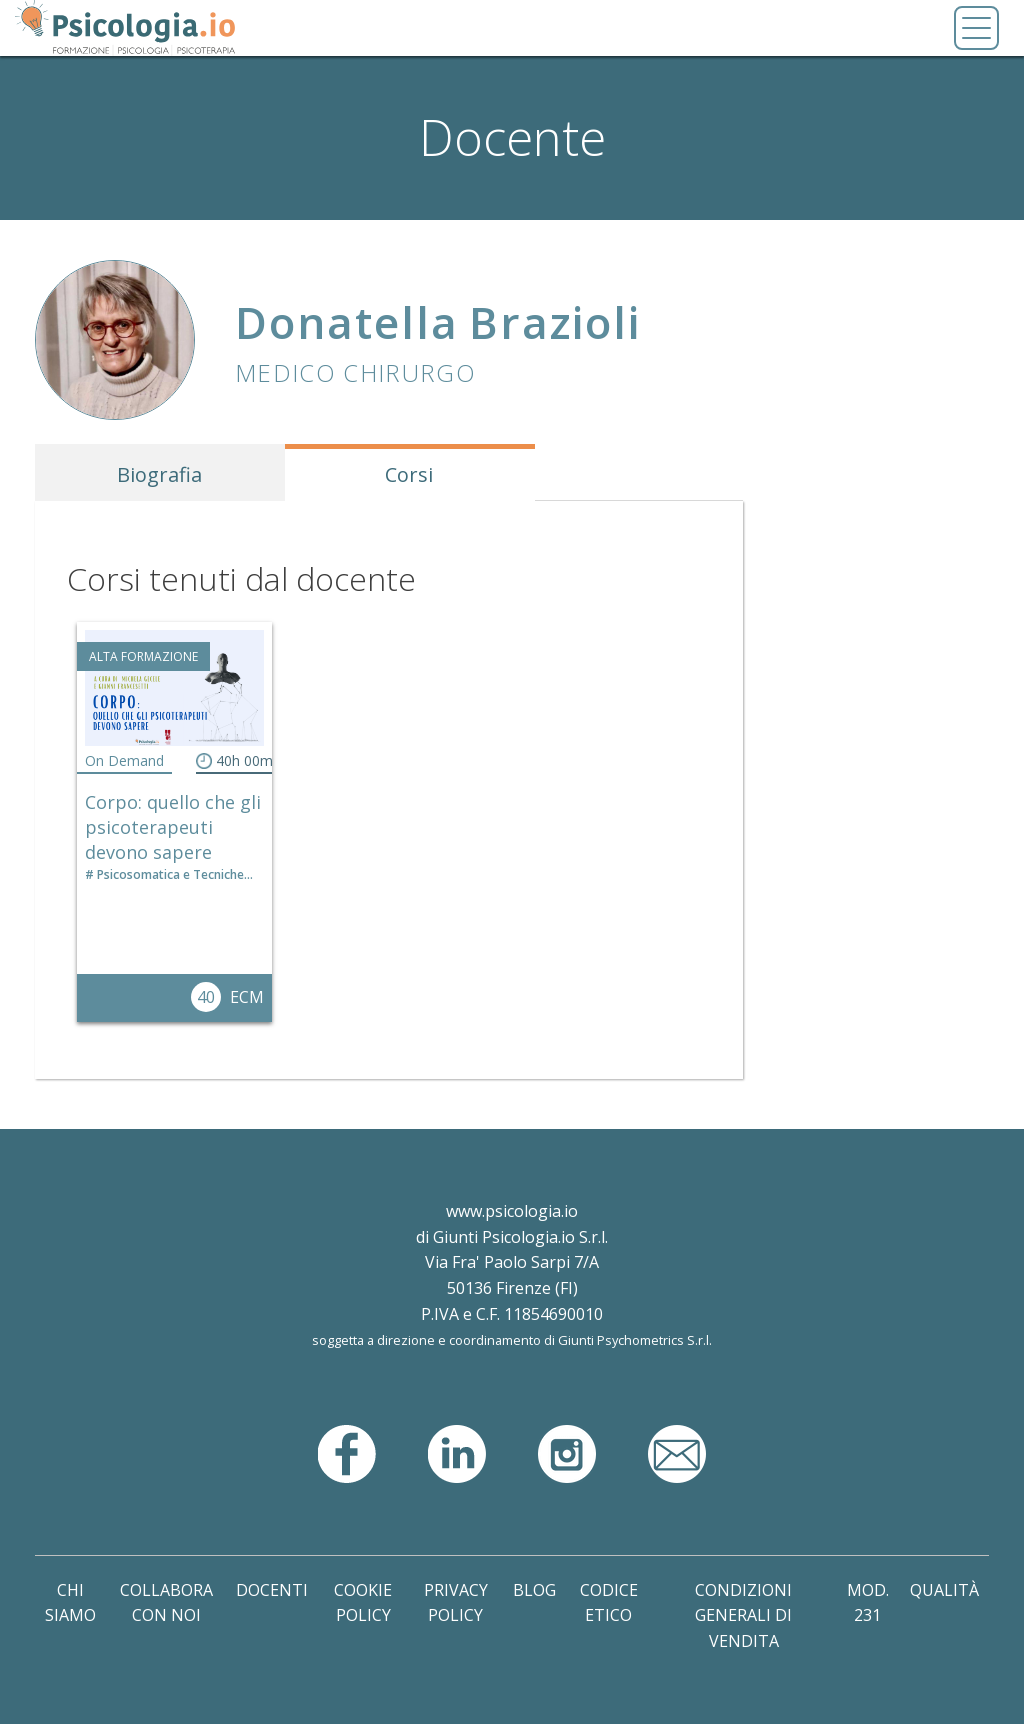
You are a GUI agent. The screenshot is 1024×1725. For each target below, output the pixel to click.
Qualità (944, 1590)
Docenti (272, 1590)
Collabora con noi (166, 1603)
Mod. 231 (868, 1603)
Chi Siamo (70, 1603)
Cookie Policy (363, 1603)
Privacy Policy (456, 1603)
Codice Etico (609, 1603)
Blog (534, 1590)
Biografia (159, 474)
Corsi (409, 474)
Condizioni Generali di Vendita (743, 1615)
